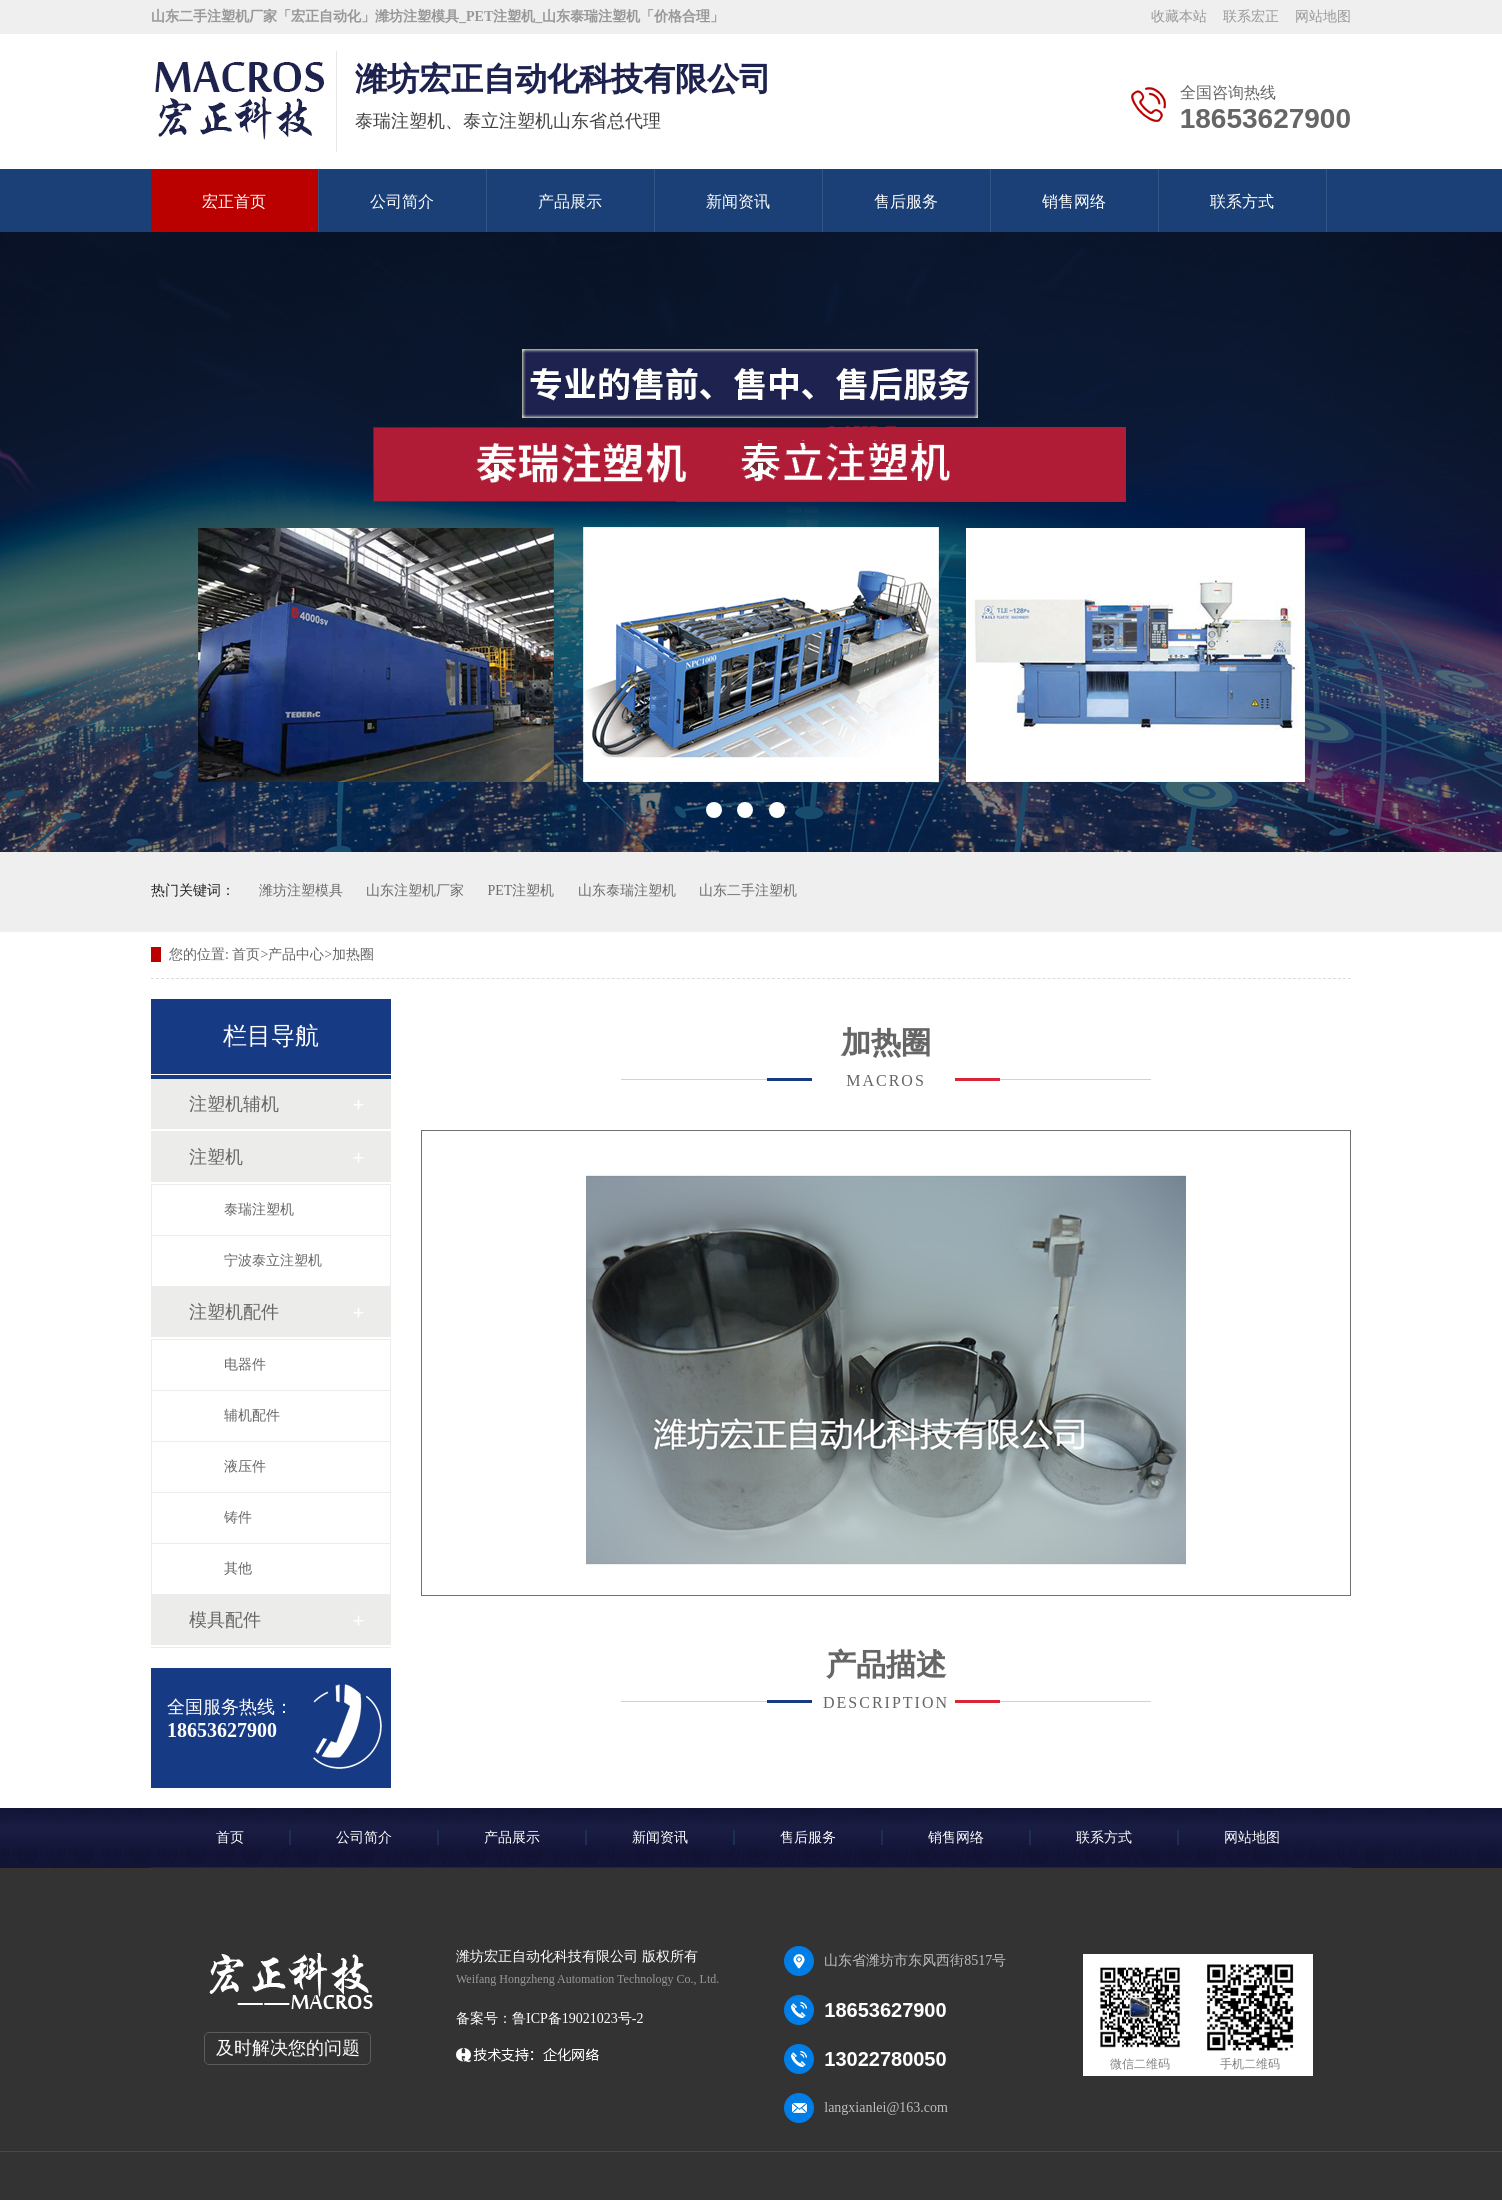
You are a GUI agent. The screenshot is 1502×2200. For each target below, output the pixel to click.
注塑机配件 (234, 1312)
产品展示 (570, 201)
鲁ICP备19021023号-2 (577, 2018)
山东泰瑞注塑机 (627, 890)
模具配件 (225, 1620)
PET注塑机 (521, 890)
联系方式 (1242, 201)
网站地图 (1323, 16)
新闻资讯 (738, 201)
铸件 (238, 1517)
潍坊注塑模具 (301, 890)
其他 (238, 1568)
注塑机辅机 (234, 1104)
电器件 (245, 1364)
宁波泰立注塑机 (273, 1260)
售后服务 (906, 201)
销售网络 (1074, 201)
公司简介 (402, 201)
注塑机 (216, 1157)
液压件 (245, 1466)
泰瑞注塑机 (259, 1209)
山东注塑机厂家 (415, 890)
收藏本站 (1179, 16)
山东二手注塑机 (748, 890)
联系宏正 (1251, 16)
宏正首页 (234, 201)
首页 (230, 1837)
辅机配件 (252, 1415)
